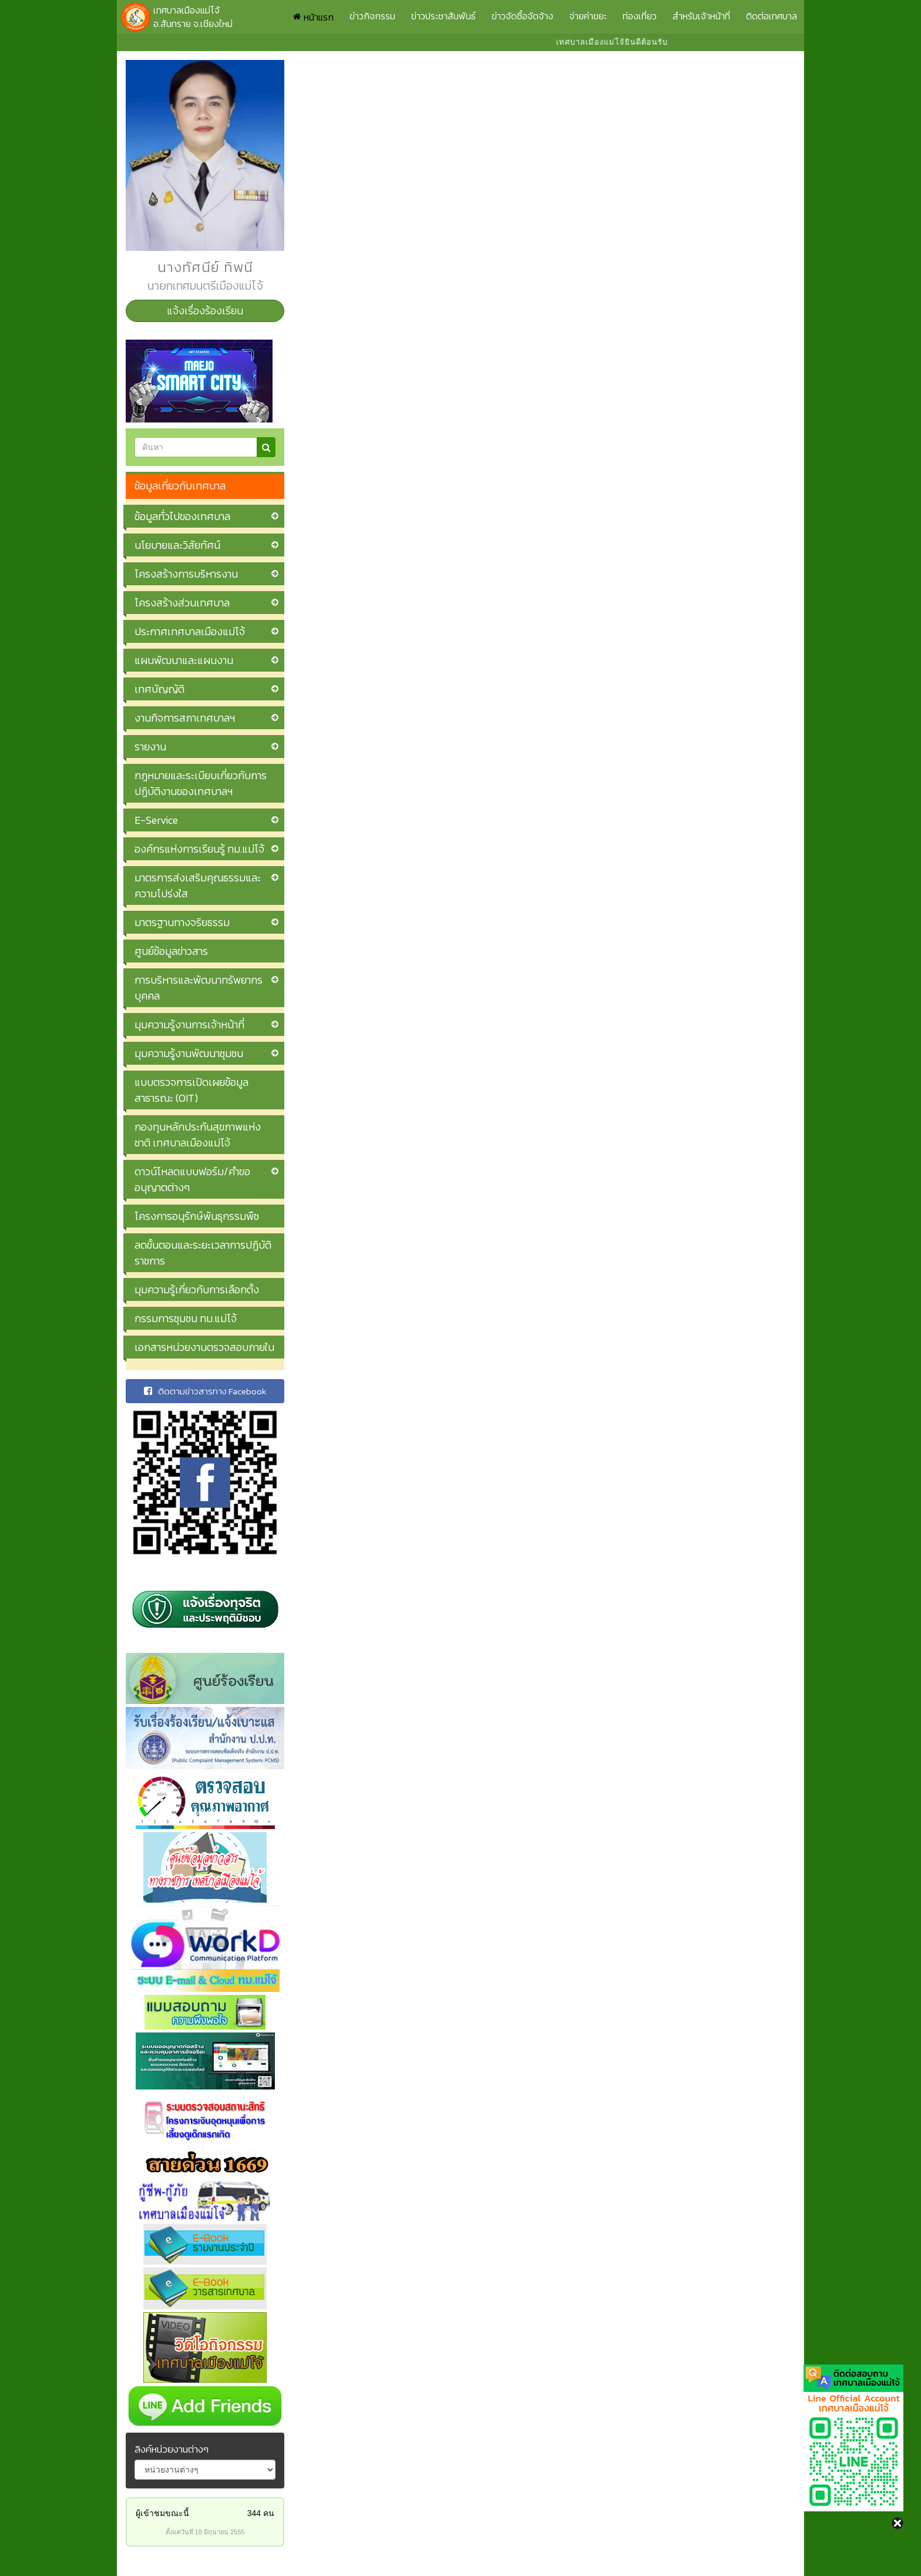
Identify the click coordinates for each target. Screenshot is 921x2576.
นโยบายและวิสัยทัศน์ (177, 545)
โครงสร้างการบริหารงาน (186, 574)
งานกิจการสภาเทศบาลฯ (185, 718)
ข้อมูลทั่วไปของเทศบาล (182, 516)
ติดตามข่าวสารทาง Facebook (205, 1391)
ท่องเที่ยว (640, 16)
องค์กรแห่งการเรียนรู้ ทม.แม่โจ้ (199, 849)
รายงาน (150, 746)
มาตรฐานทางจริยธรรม (182, 922)
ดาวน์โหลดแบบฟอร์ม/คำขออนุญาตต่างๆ (192, 1179)
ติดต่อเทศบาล (771, 16)
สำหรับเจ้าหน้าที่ (701, 16)
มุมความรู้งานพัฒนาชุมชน (189, 1053)
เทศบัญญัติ (159, 689)
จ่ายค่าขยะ (588, 16)
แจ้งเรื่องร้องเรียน (205, 310)
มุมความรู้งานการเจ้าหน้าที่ (189, 1024)
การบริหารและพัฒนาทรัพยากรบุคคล (199, 988)
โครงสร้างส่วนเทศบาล (182, 603)
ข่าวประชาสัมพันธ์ (443, 16)
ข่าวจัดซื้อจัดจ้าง (522, 16)
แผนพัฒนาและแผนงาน (184, 660)
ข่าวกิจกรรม (372, 16)
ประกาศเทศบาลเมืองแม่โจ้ (190, 631)
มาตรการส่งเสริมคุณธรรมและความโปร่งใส (198, 885)
